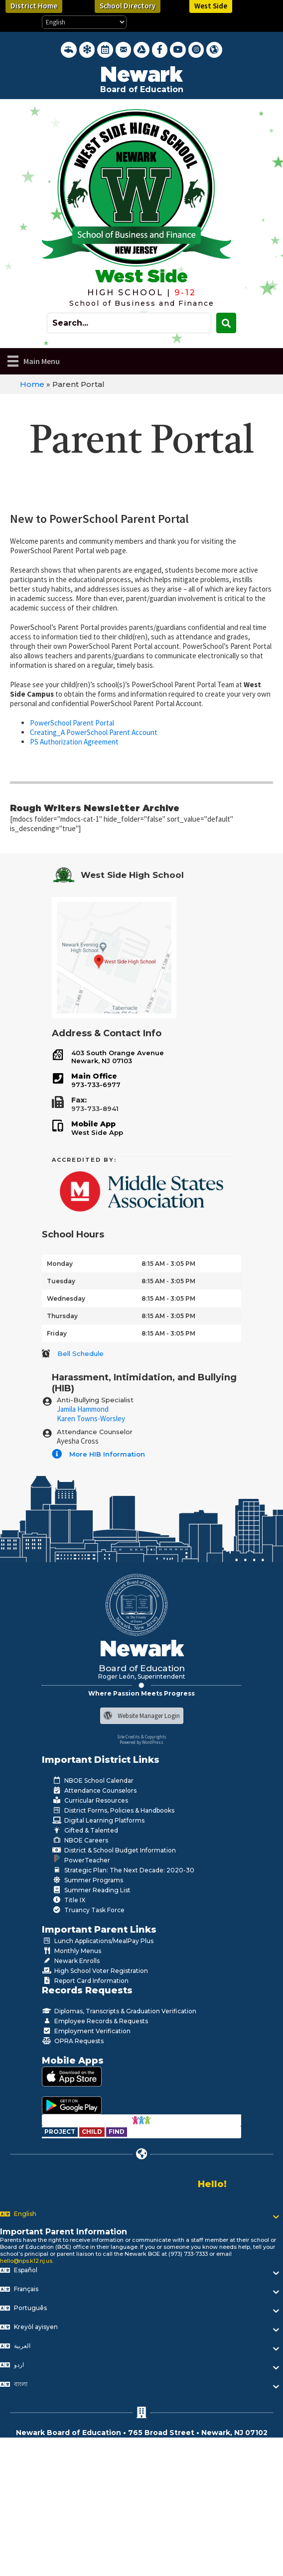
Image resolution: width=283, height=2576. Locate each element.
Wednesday (66, 1298)
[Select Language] (84, 22)
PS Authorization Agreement (74, 741)
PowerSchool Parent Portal (72, 723)
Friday (57, 1333)
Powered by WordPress (141, 1742)
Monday (60, 1263)
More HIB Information (107, 1454)
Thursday (62, 1316)
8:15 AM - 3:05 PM (168, 1263)
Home (32, 384)
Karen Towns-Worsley (91, 1418)
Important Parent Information (63, 2231)
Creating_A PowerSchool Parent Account (93, 732)
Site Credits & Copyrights (141, 1736)
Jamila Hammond (83, 1409)
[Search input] (129, 323)
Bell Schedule (80, 1353)
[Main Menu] (33, 361)
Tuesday (61, 1281)
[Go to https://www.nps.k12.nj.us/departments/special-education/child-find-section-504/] (60, 2131)
